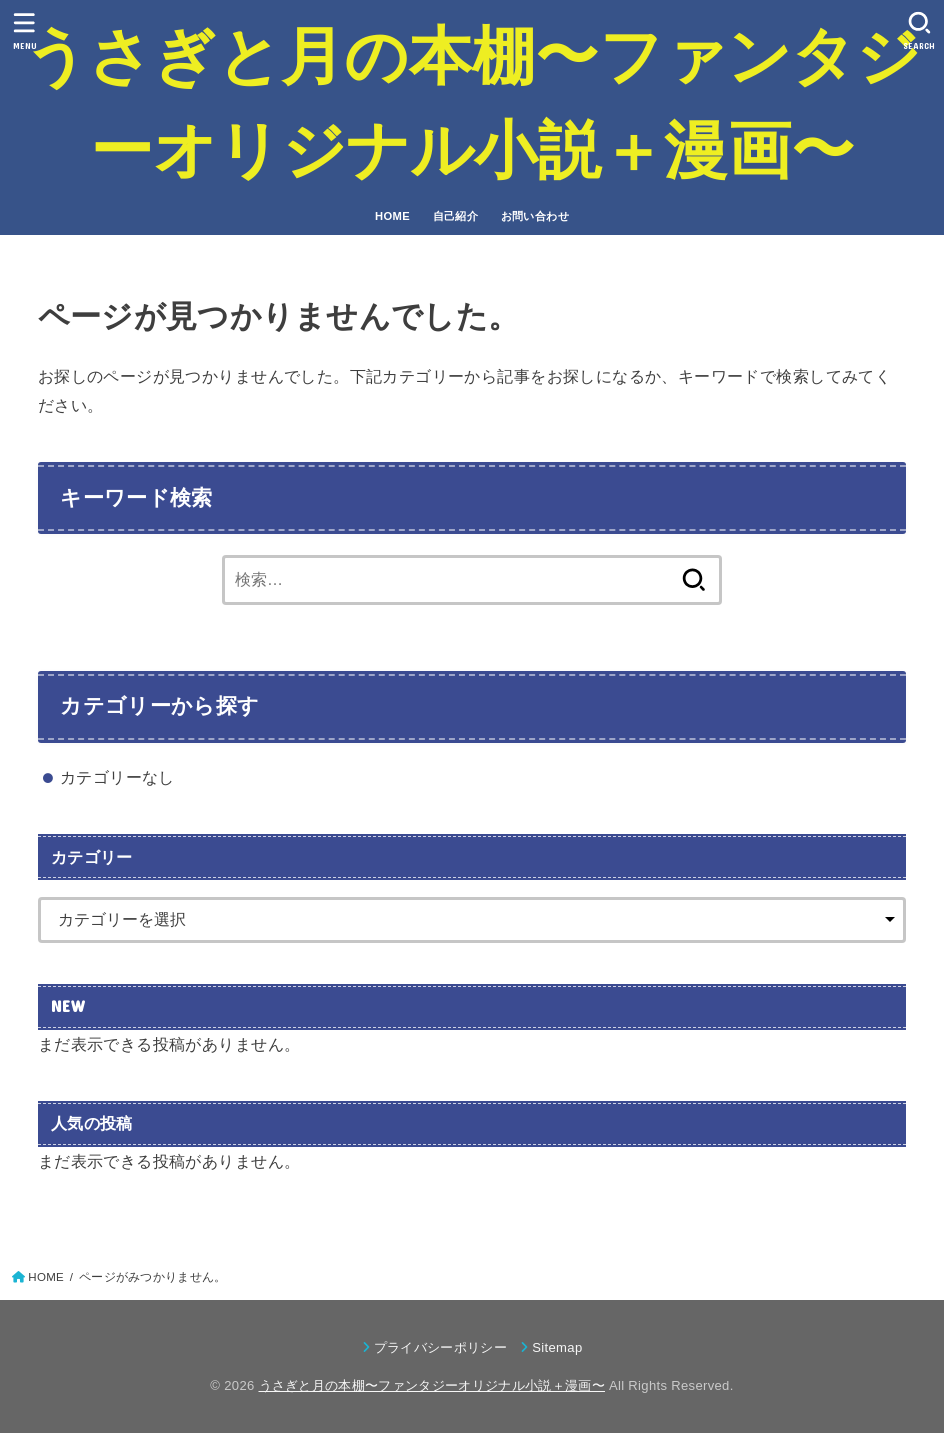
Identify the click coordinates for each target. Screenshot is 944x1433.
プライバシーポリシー (440, 1347)
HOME (392, 216)
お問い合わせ (535, 216)
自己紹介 (456, 216)
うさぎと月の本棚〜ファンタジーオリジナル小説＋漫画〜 (472, 103)
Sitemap (557, 1347)
